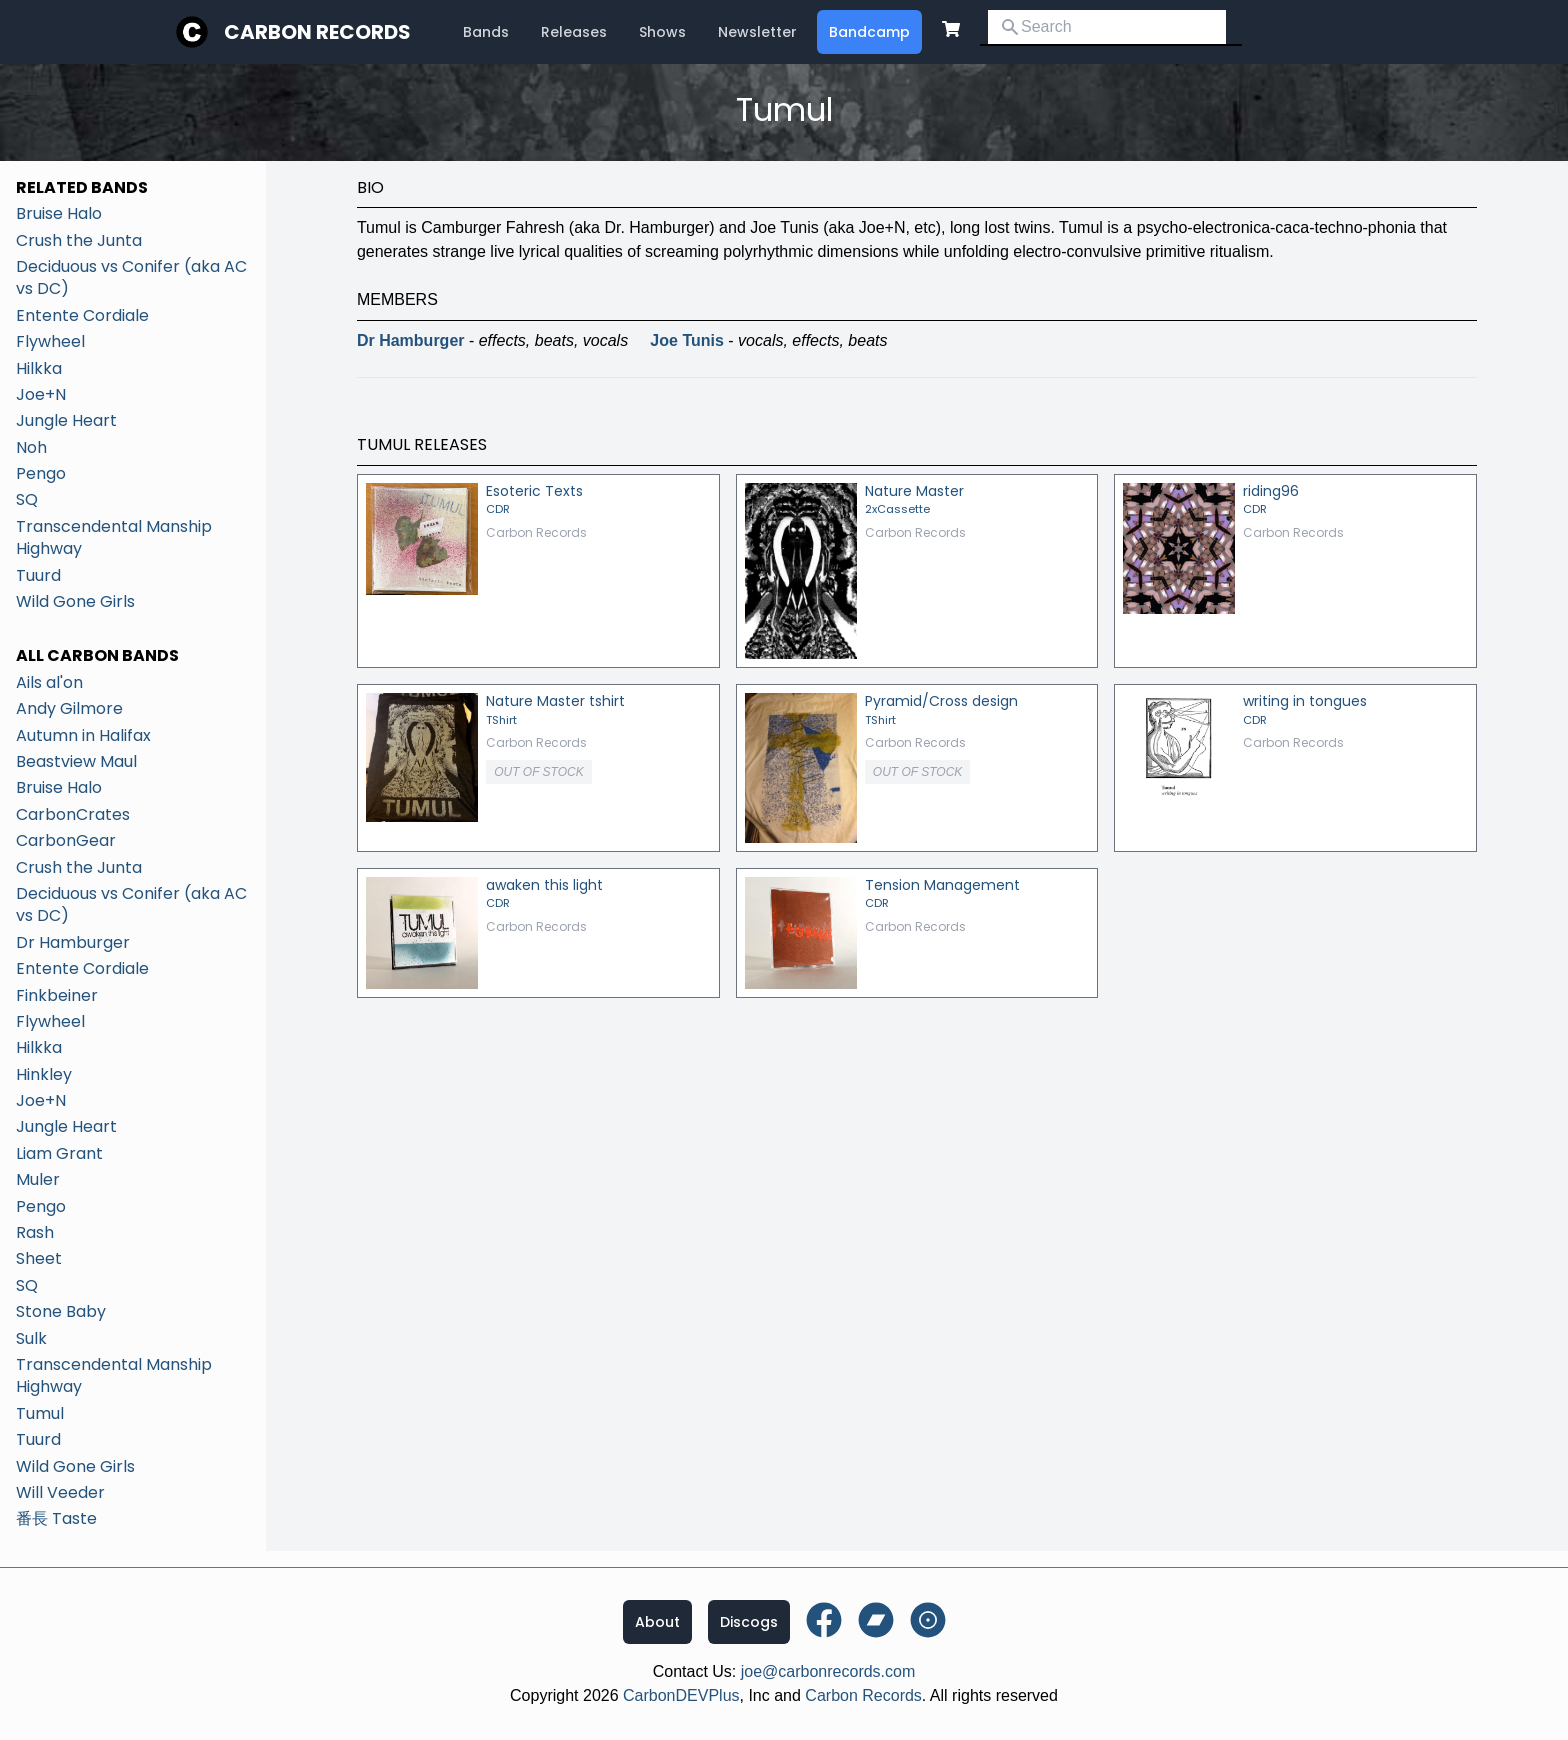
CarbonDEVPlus (681, 1695)
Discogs (749, 1622)
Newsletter (757, 32)
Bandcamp (869, 32)
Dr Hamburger (411, 340)
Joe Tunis (687, 340)
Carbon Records (317, 32)
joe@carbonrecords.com (828, 1671)
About (657, 1622)
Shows (662, 32)
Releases (574, 32)
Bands (486, 32)
